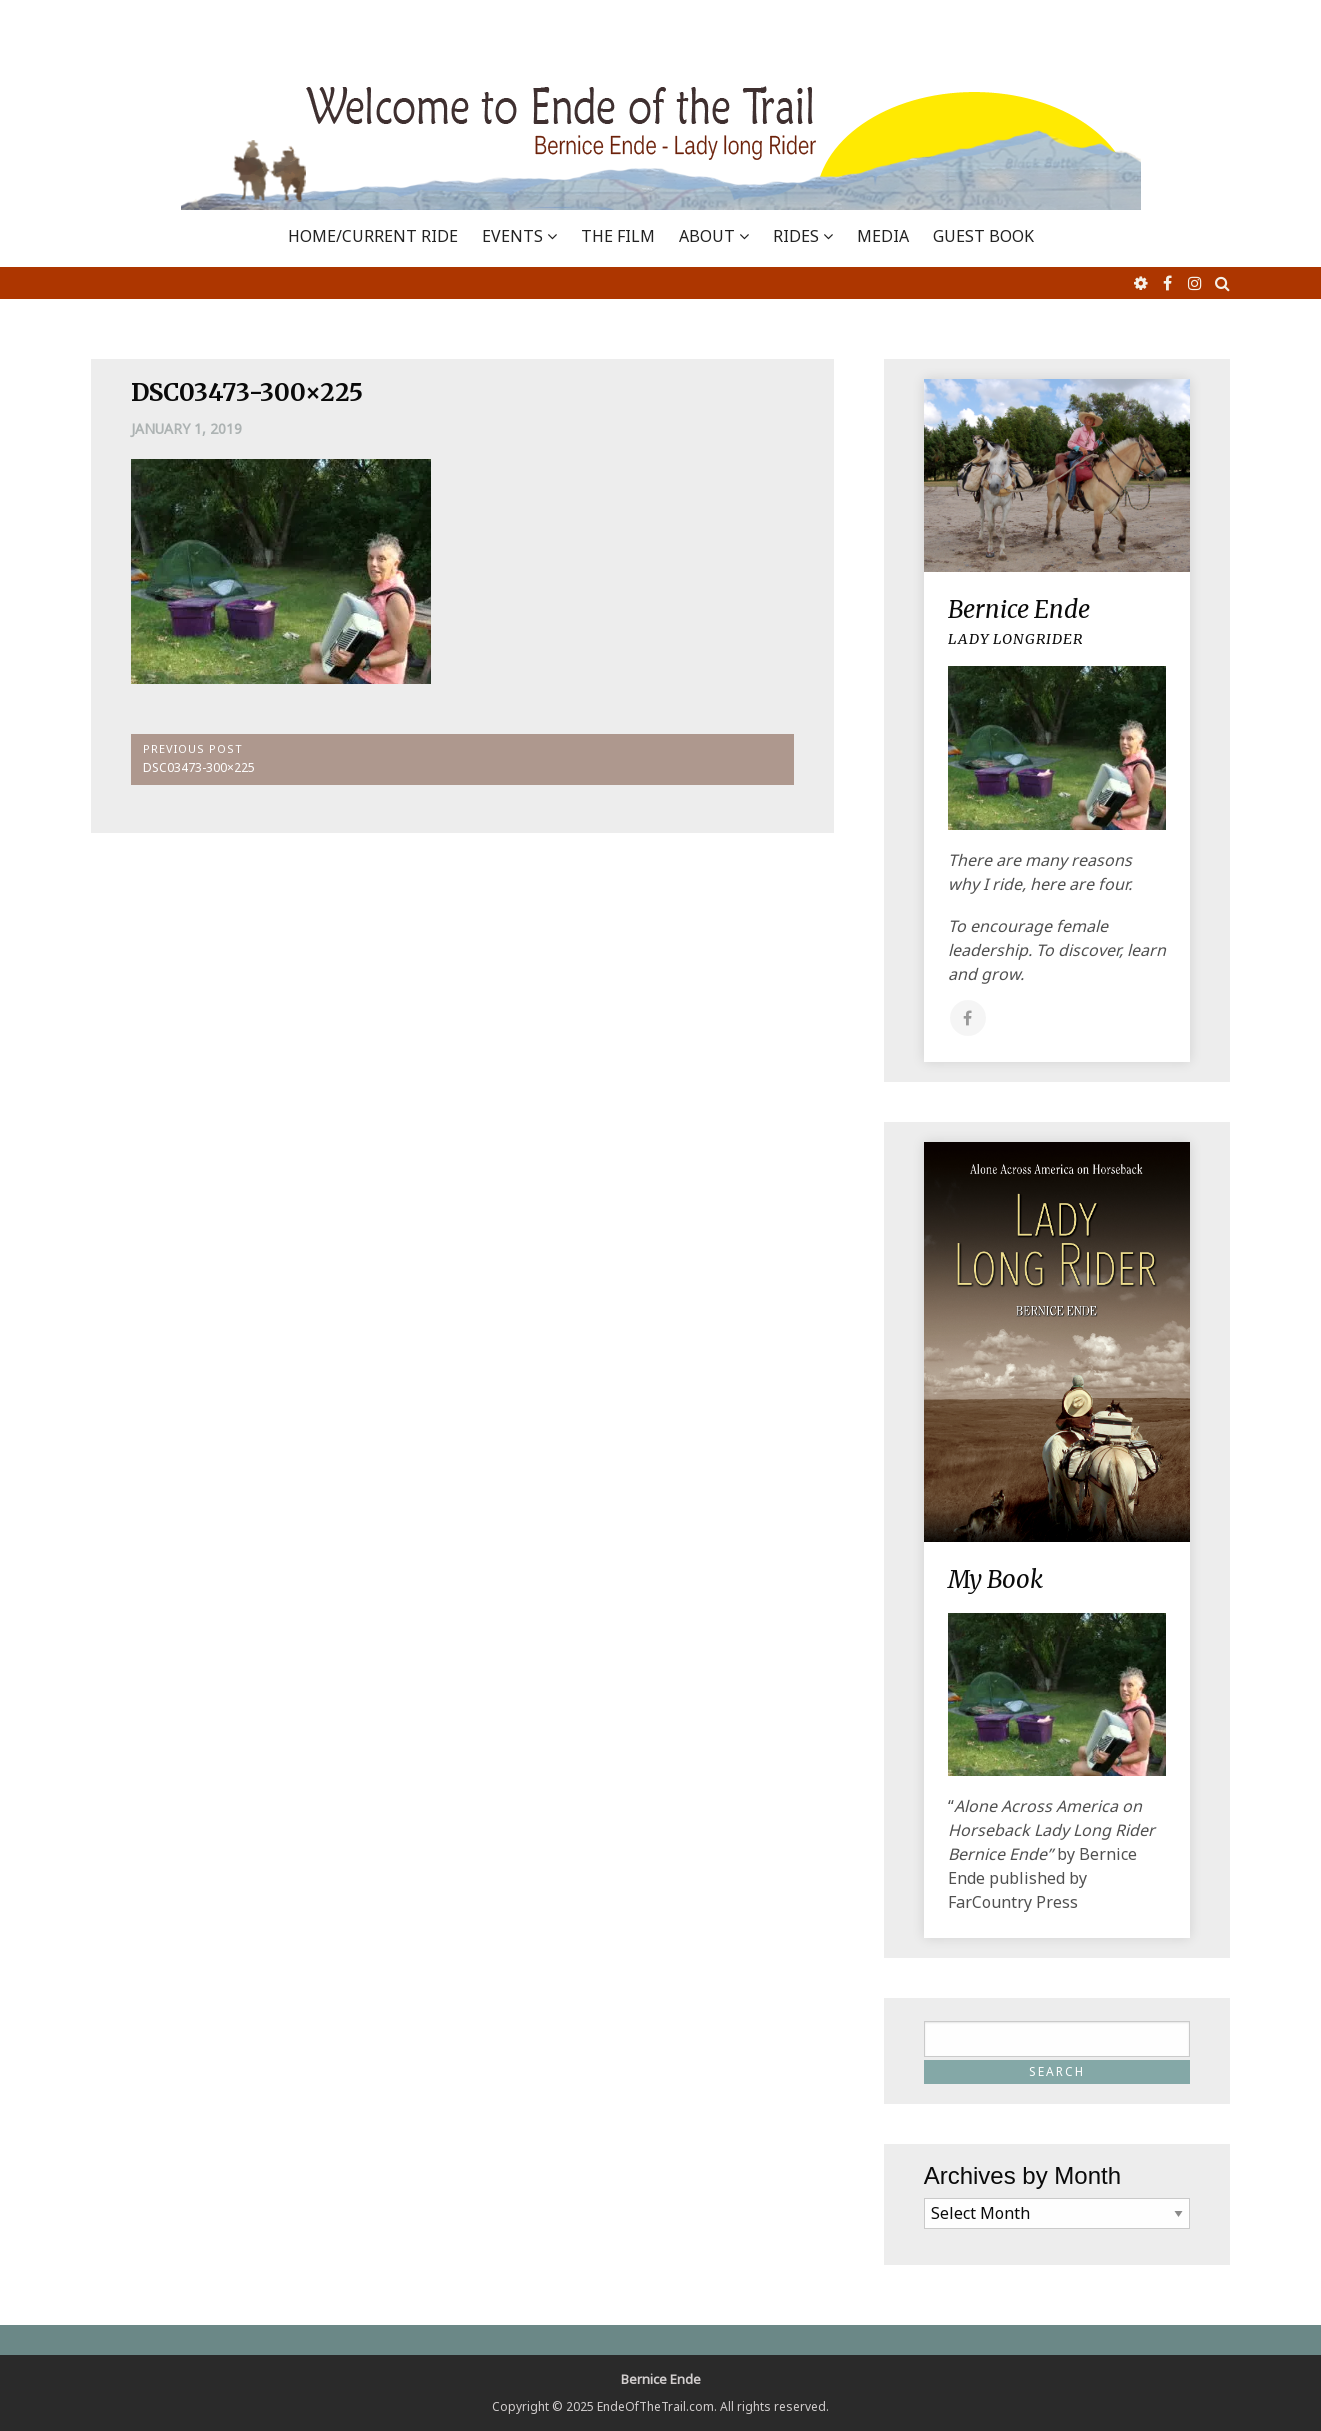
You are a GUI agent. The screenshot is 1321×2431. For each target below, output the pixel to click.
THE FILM (618, 236)
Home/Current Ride (373, 236)
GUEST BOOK (983, 236)
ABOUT (707, 236)
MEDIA (883, 236)
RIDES (796, 236)
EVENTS (512, 236)
